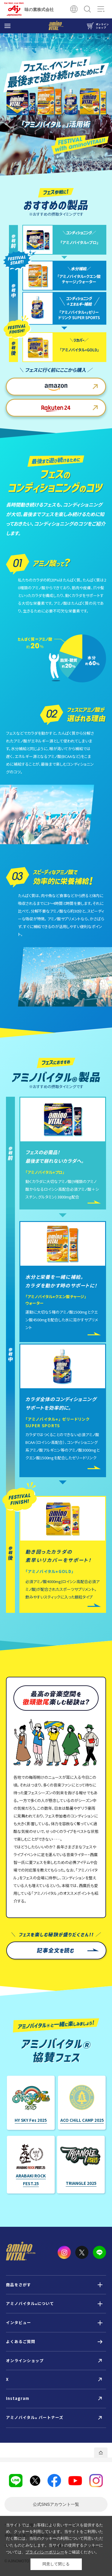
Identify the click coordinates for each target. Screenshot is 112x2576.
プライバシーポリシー (44, 2552)
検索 (87, 9)
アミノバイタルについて (30, 2304)
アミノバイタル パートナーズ (34, 2417)
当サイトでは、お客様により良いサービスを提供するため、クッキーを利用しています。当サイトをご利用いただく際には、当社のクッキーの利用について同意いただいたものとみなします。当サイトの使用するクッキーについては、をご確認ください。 (54, 2538)
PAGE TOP (101, 2452)
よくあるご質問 (20, 2341)
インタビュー (18, 2322)
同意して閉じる (56, 2564)
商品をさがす (18, 2284)
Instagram (17, 2398)
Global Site (74, 9)
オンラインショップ (25, 2360)
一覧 (56, 2504)
